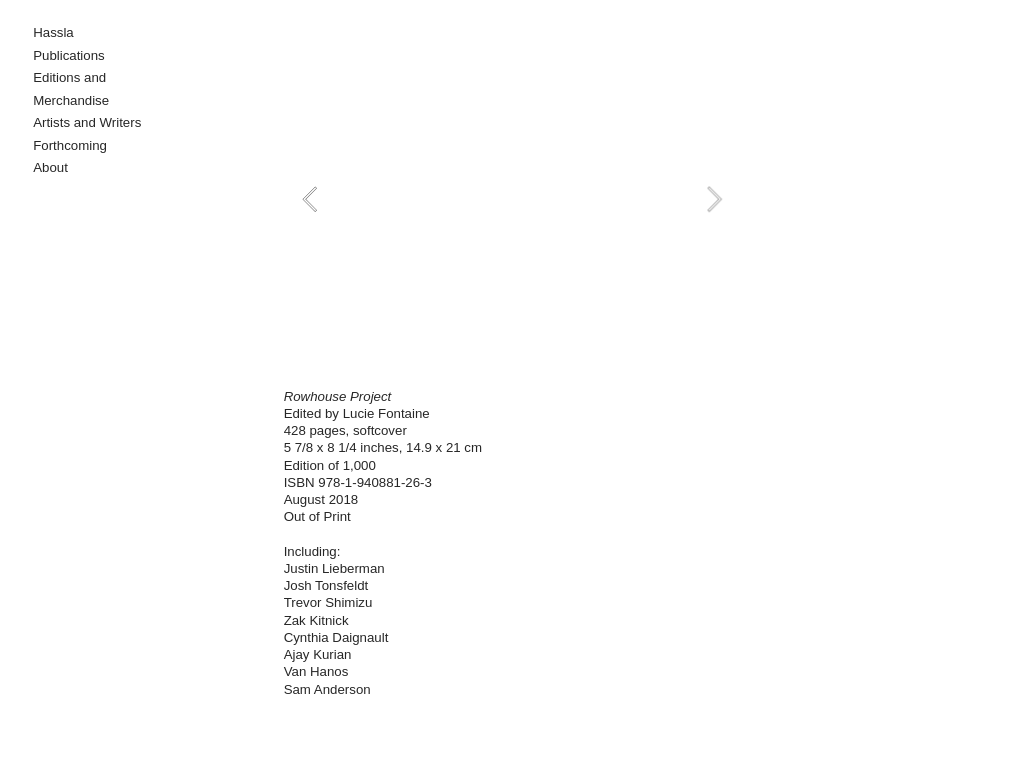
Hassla (53, 32)
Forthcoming (70, 145)
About (50, 167)
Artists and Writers (87, 122)
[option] (512, 199)
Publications (69, 55)
